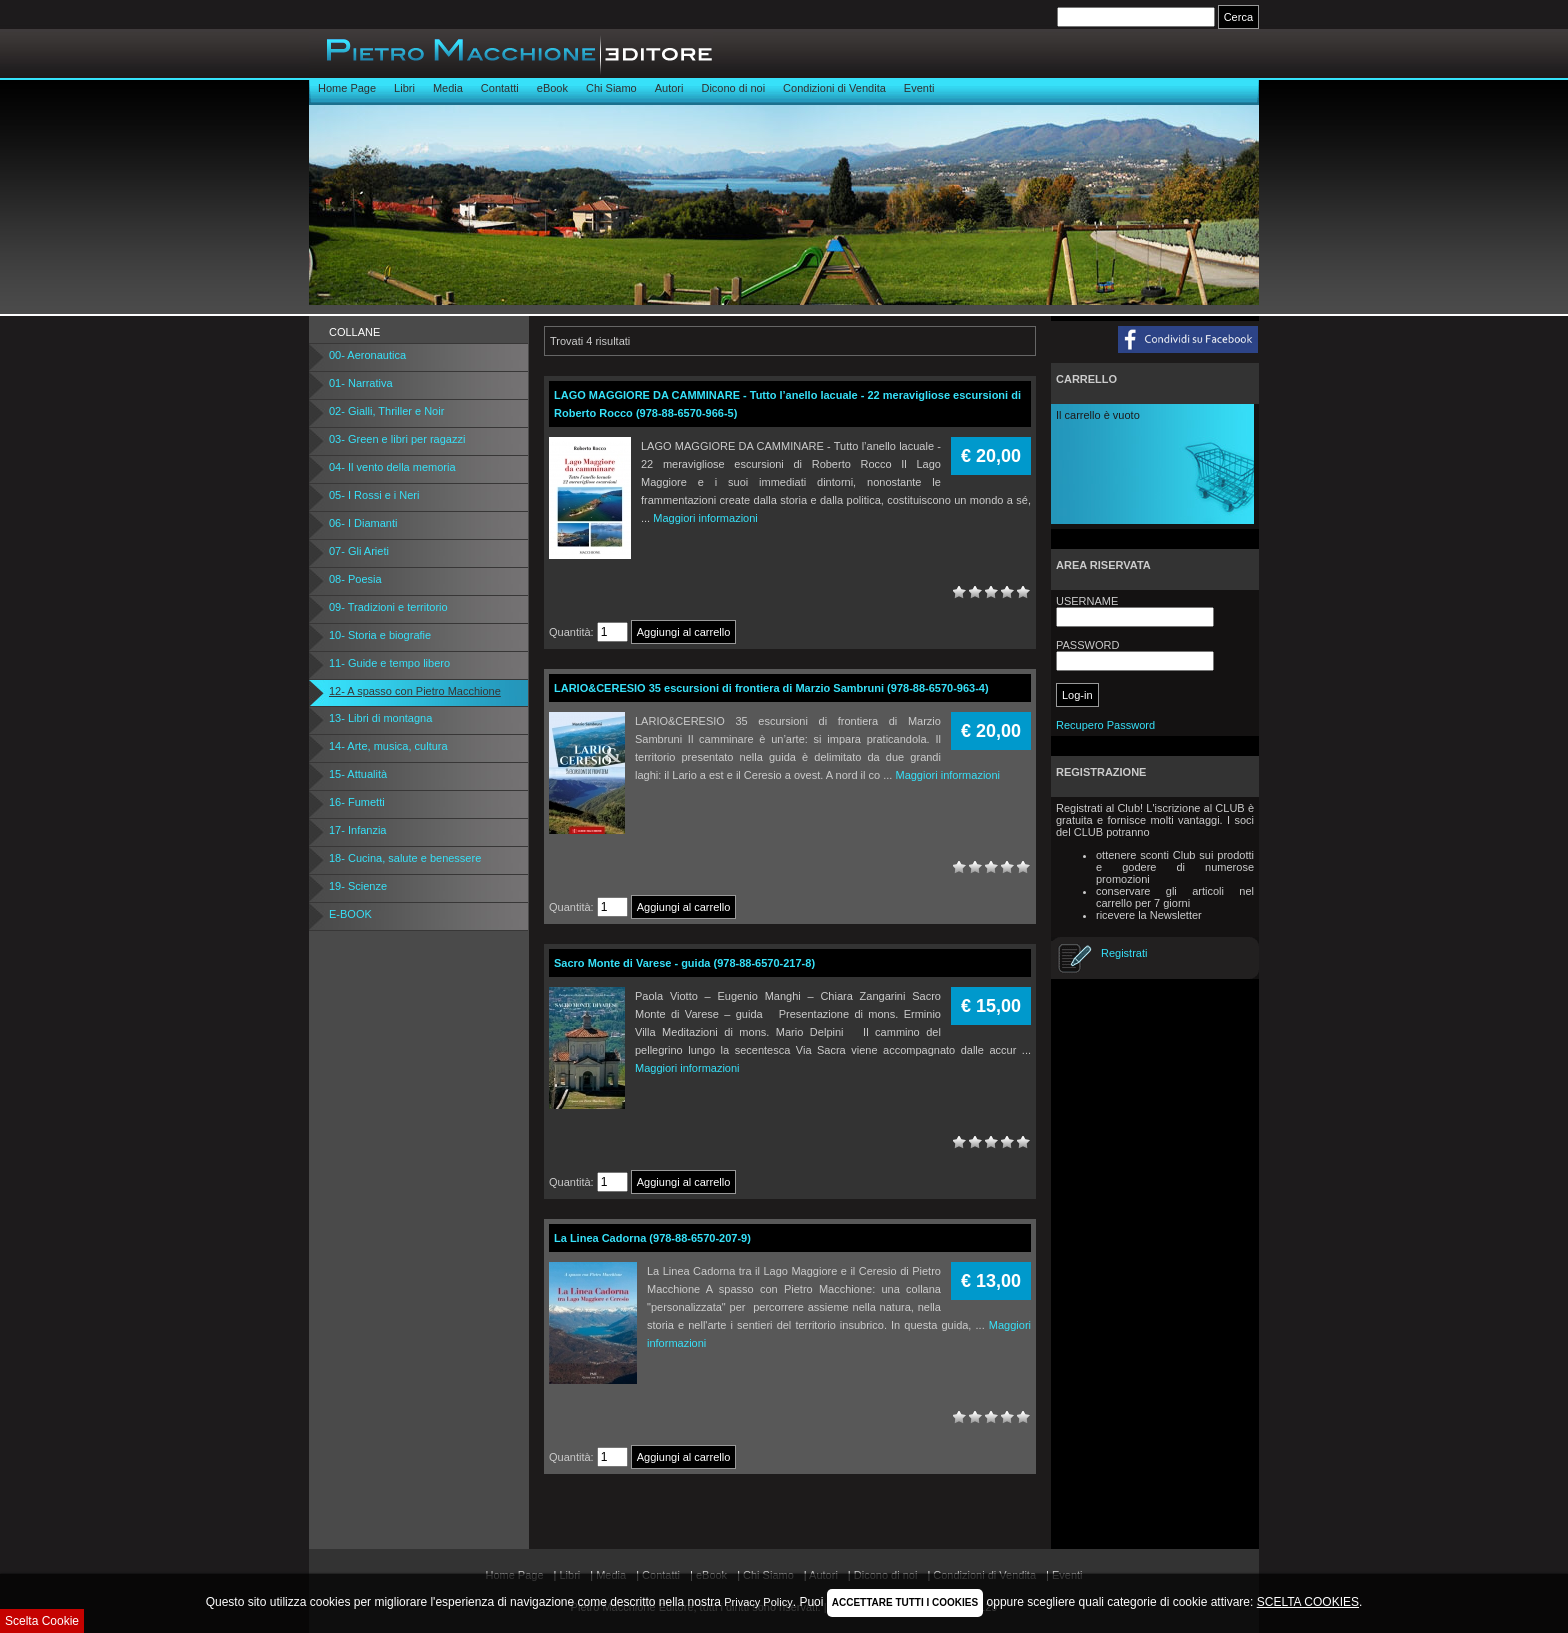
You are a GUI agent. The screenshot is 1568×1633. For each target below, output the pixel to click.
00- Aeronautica (367, 355)
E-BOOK (350, 914)
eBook (552, 88)
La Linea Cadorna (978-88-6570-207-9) (652, 1238)
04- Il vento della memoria (392, 467)
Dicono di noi (733, 88)
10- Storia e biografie (380, 635)
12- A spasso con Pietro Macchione (415, 691)
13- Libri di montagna (380, 718)
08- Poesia (355, 579)
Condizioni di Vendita (834, 88)
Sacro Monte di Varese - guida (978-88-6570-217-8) (684, 963)
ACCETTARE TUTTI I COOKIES (905, 1602)
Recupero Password (1105, 725)
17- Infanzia (357, 830)
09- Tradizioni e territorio (388, 607)
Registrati (1124, 953)
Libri (404, 88)
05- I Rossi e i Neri (374, 495)
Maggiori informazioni (705, 518)
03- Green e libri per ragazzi (397, 439)
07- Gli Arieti (359, 551)
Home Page (347, 88)
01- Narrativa (361, 383)
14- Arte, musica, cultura (388, 746)
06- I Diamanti (363, 523)
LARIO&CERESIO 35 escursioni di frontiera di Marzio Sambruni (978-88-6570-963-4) (771, 688)
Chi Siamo (611, 88)
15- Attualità (358, 774)
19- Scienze (358, 886)
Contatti (500, 88)
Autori (669, 88)
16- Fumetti (357, 802)
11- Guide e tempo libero (389, 663)
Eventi (919, 88)
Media (448, 88)
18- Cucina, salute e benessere (405, 858)
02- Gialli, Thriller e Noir (386, 411)
